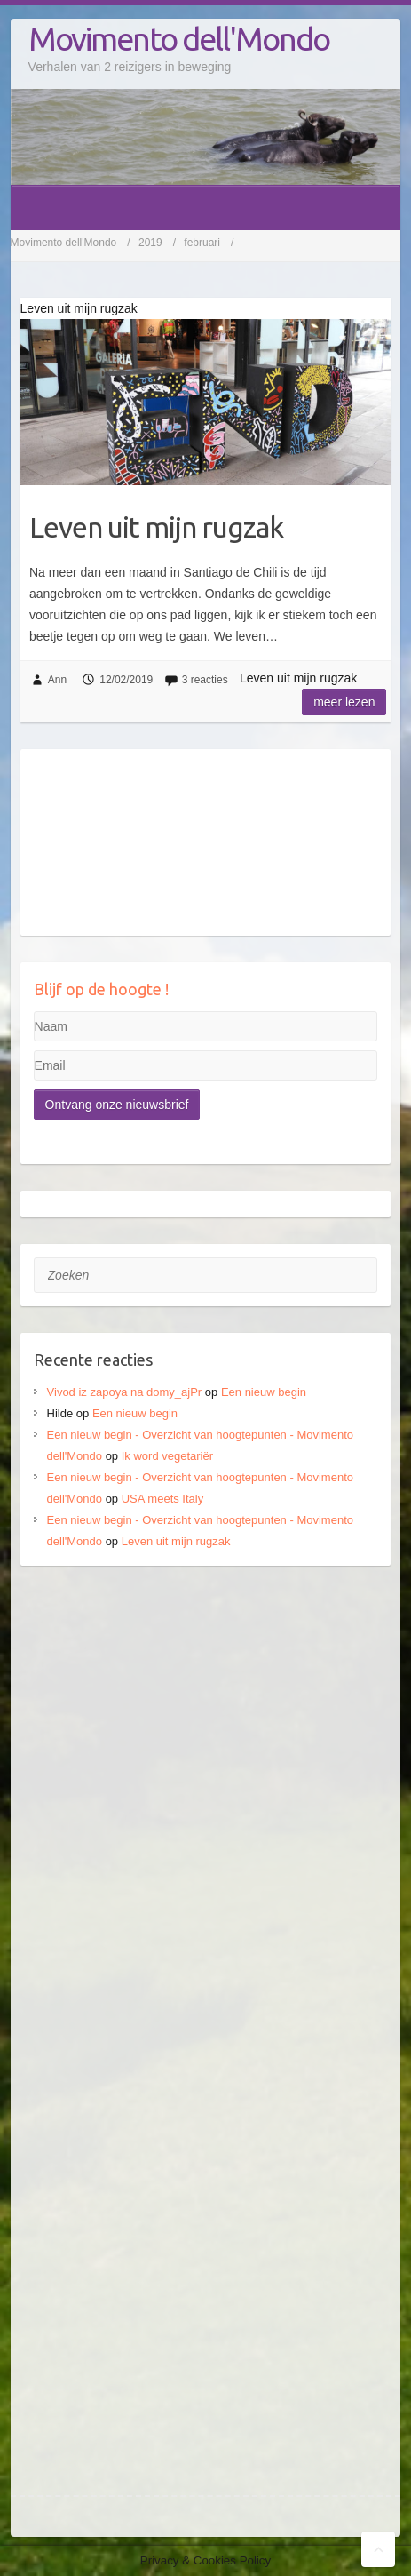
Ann (57, 680)
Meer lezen (344, 702)
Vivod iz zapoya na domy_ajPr (124, 1392)
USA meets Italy (162, 1498)
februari (202, 242)
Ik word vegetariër (167, 1456)
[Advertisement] (205, 1798)
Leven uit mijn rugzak (156, 527)
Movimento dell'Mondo (178, 38)
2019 (150, 242)
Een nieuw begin (263, 1392)
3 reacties (205, 680)
